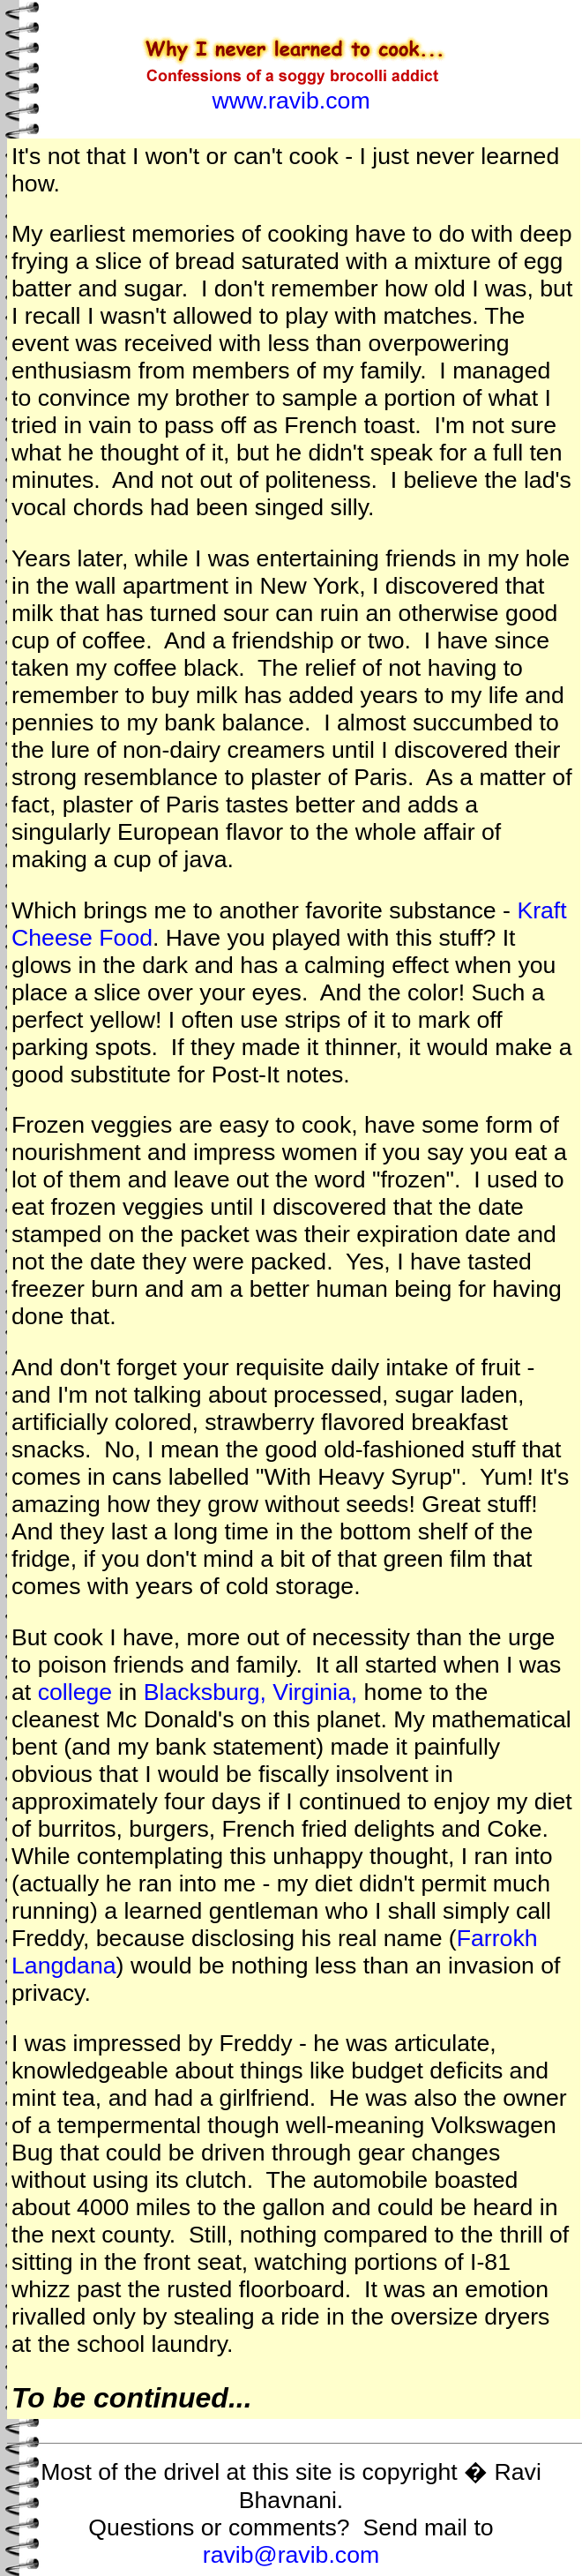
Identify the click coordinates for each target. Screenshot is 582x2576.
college (75, 1692)
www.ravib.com (290, 100)
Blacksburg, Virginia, (251, 1692)
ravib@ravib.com (291, 2555)
